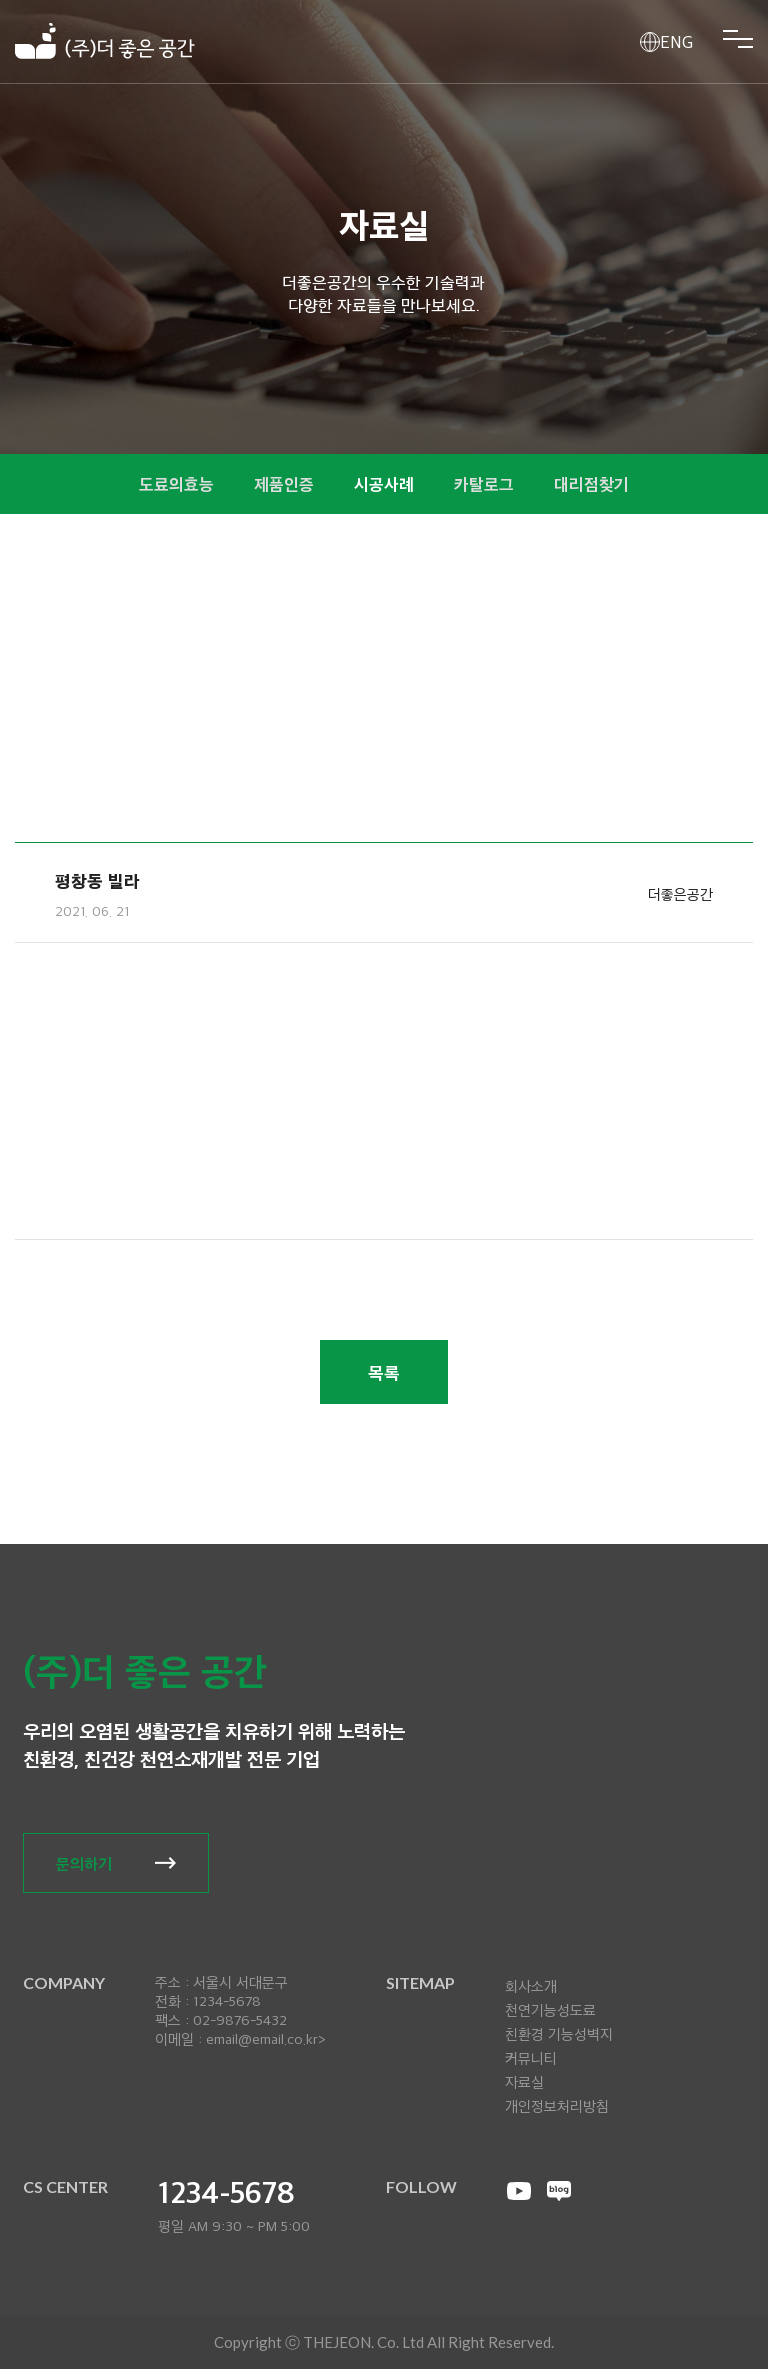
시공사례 (384, 484)
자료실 (524, 2082)
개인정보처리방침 (557, 2106)
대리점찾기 (591, 484)
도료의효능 (176, 484)
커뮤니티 (531, 2058)
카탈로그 (484, 484)
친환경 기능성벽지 (559, 2034)
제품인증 (284, 484)
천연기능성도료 (550, 2010)
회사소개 (531, 1986)
